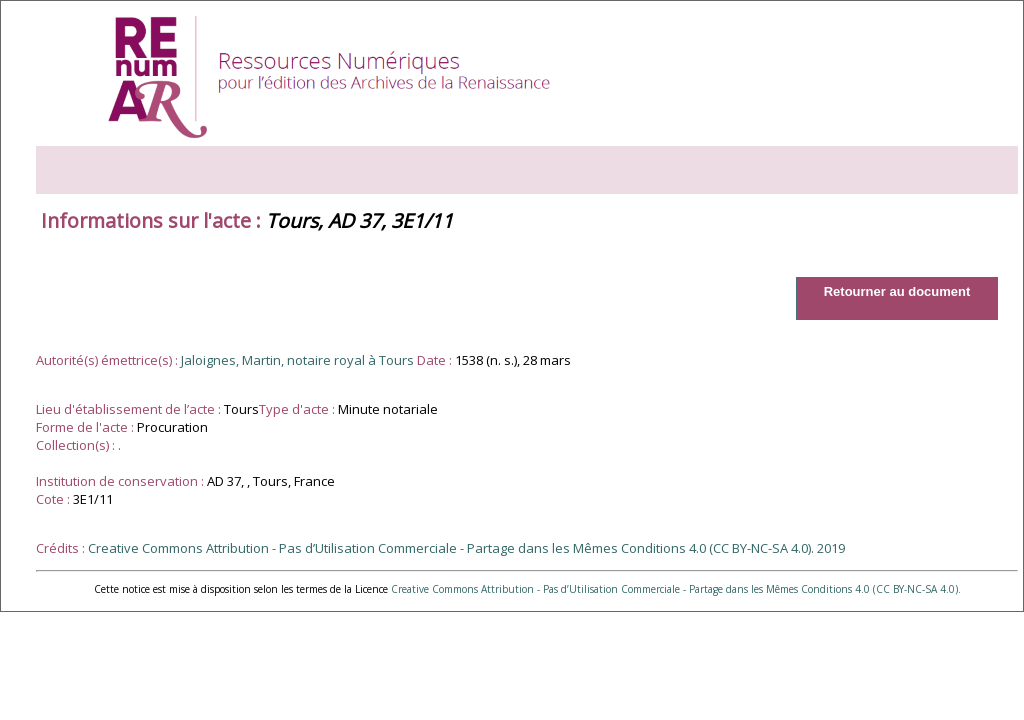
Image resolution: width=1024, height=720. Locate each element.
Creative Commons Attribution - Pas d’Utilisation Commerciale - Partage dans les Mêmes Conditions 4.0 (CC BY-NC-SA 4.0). (676, 589)
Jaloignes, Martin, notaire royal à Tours (297, 360)
